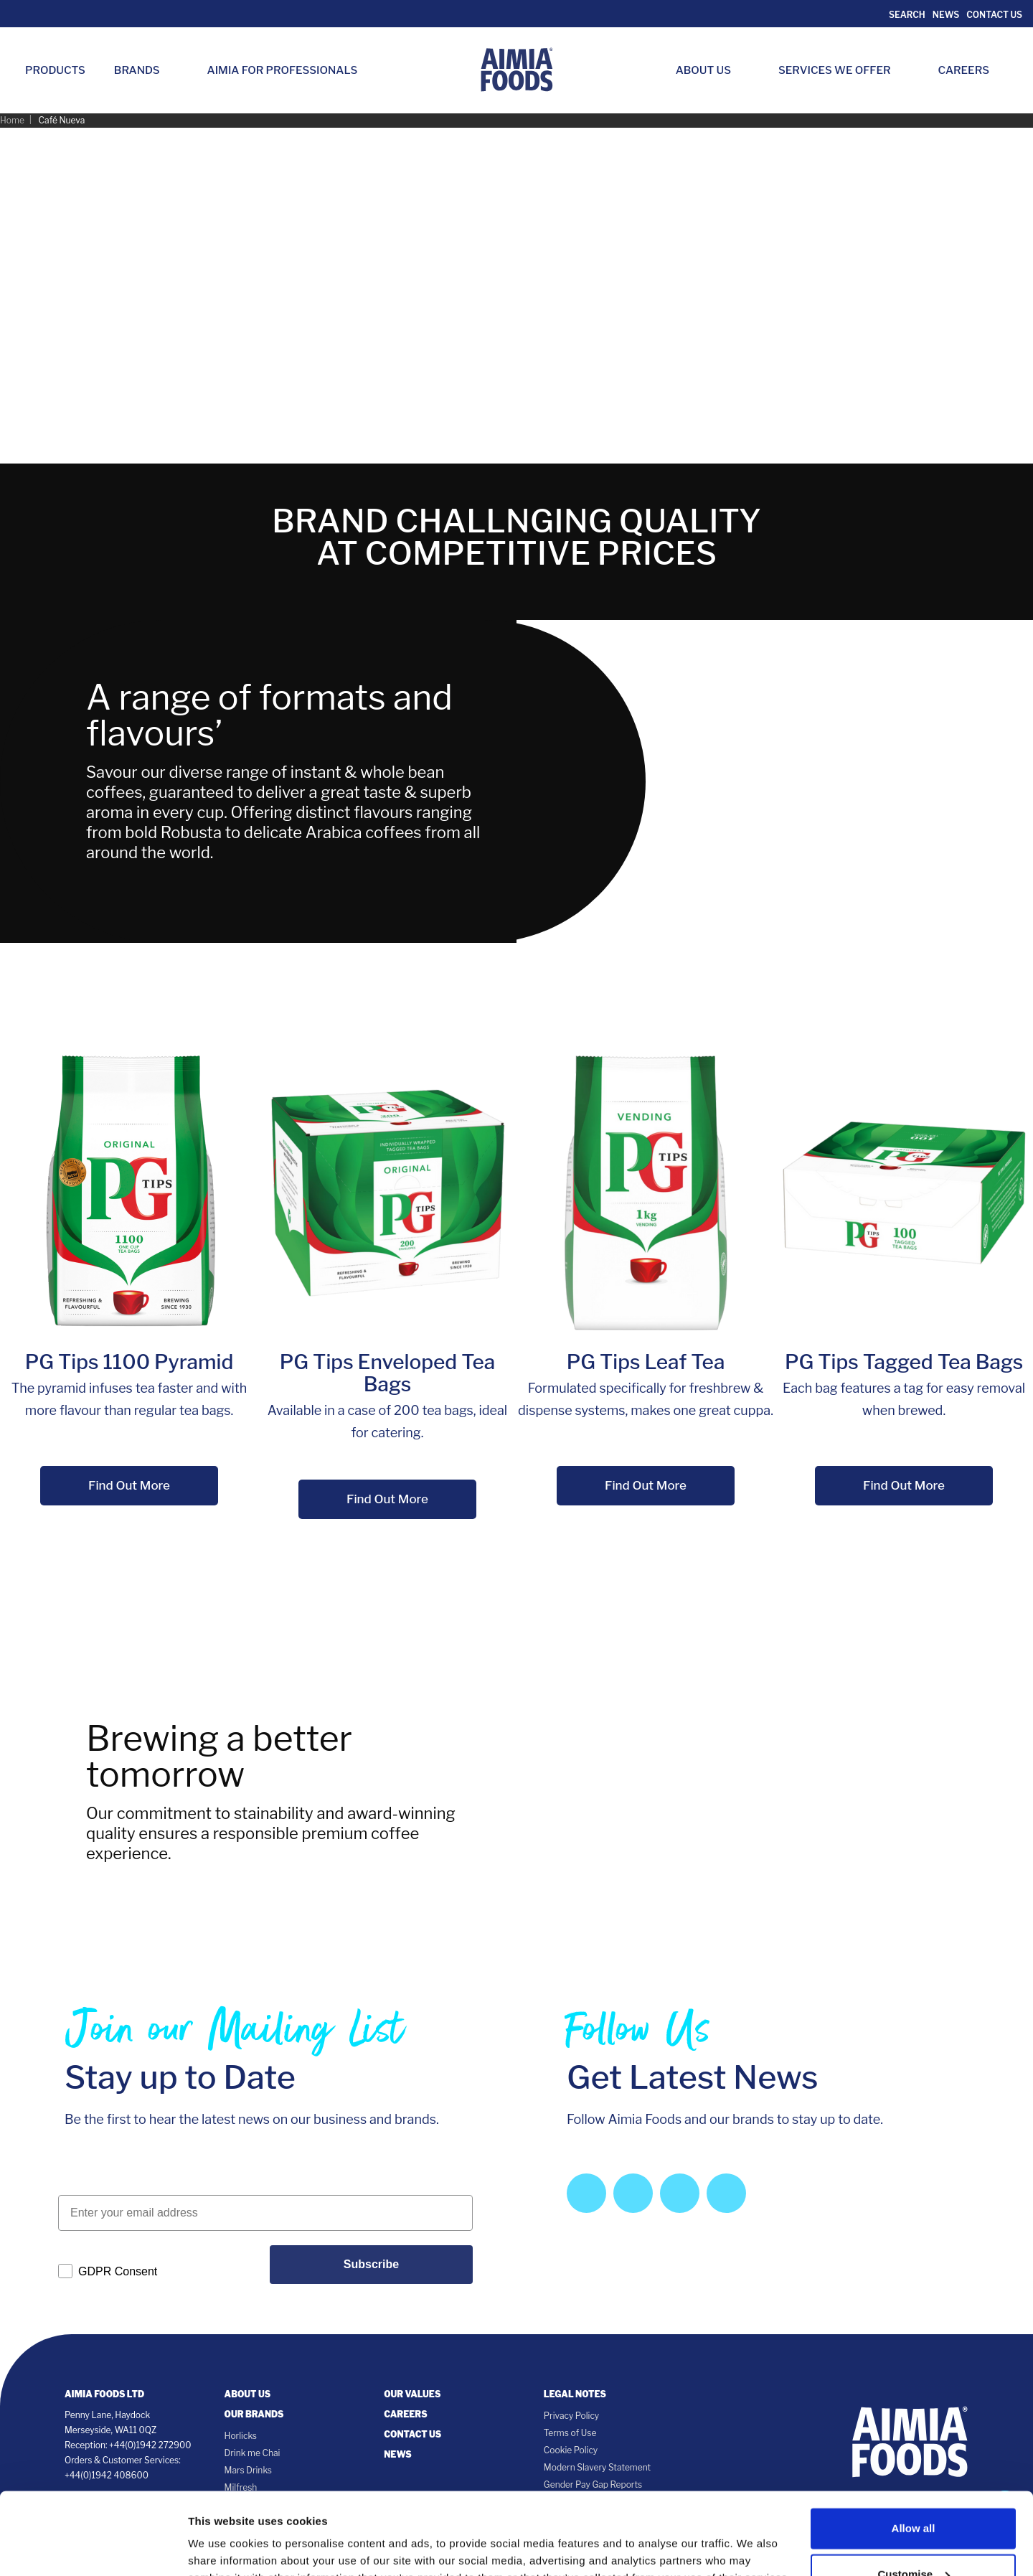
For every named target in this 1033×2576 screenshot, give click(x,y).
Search (906, 14)
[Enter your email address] (265, 2213)
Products (55, 70)
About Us (710, 70)
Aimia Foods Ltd (104, 2394)
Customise (913, 2492)
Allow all (913, 2446)
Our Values (412, 2394)
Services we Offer (841, 70)
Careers (971, 70)
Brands (144, 70)
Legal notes (575, 2394)
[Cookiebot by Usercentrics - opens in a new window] (93, 2548)
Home (12, 120)
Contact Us (994, 14)
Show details (221, 2535)
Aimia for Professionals (282, 70)
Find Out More (129, 1485)
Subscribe (371, 2264)
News (946, 14)
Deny (913, 2538)
